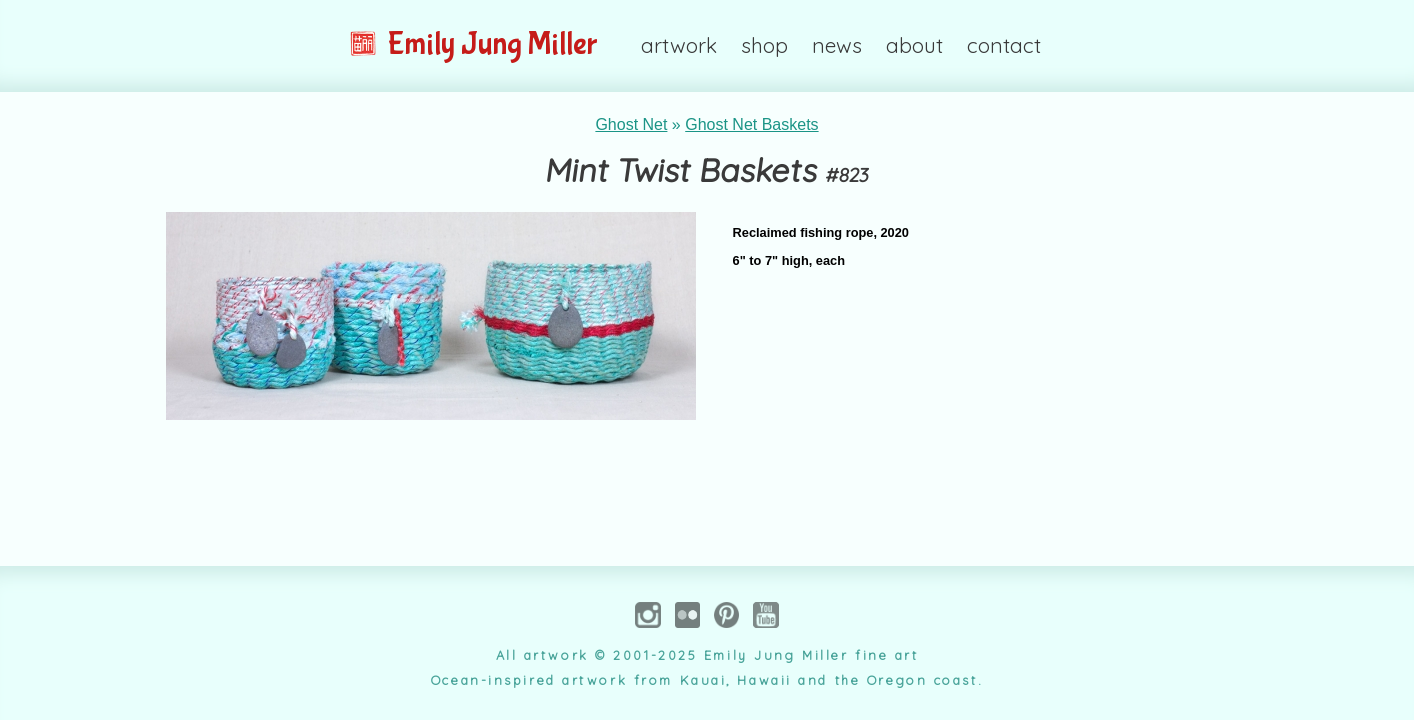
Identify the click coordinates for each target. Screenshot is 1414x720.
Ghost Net (631, 124)
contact (1004, 45)
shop (764, 45)
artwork (679, 45)
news (837, 45)
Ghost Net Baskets (751, 124)
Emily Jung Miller (473, 44)
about (914, 45)
